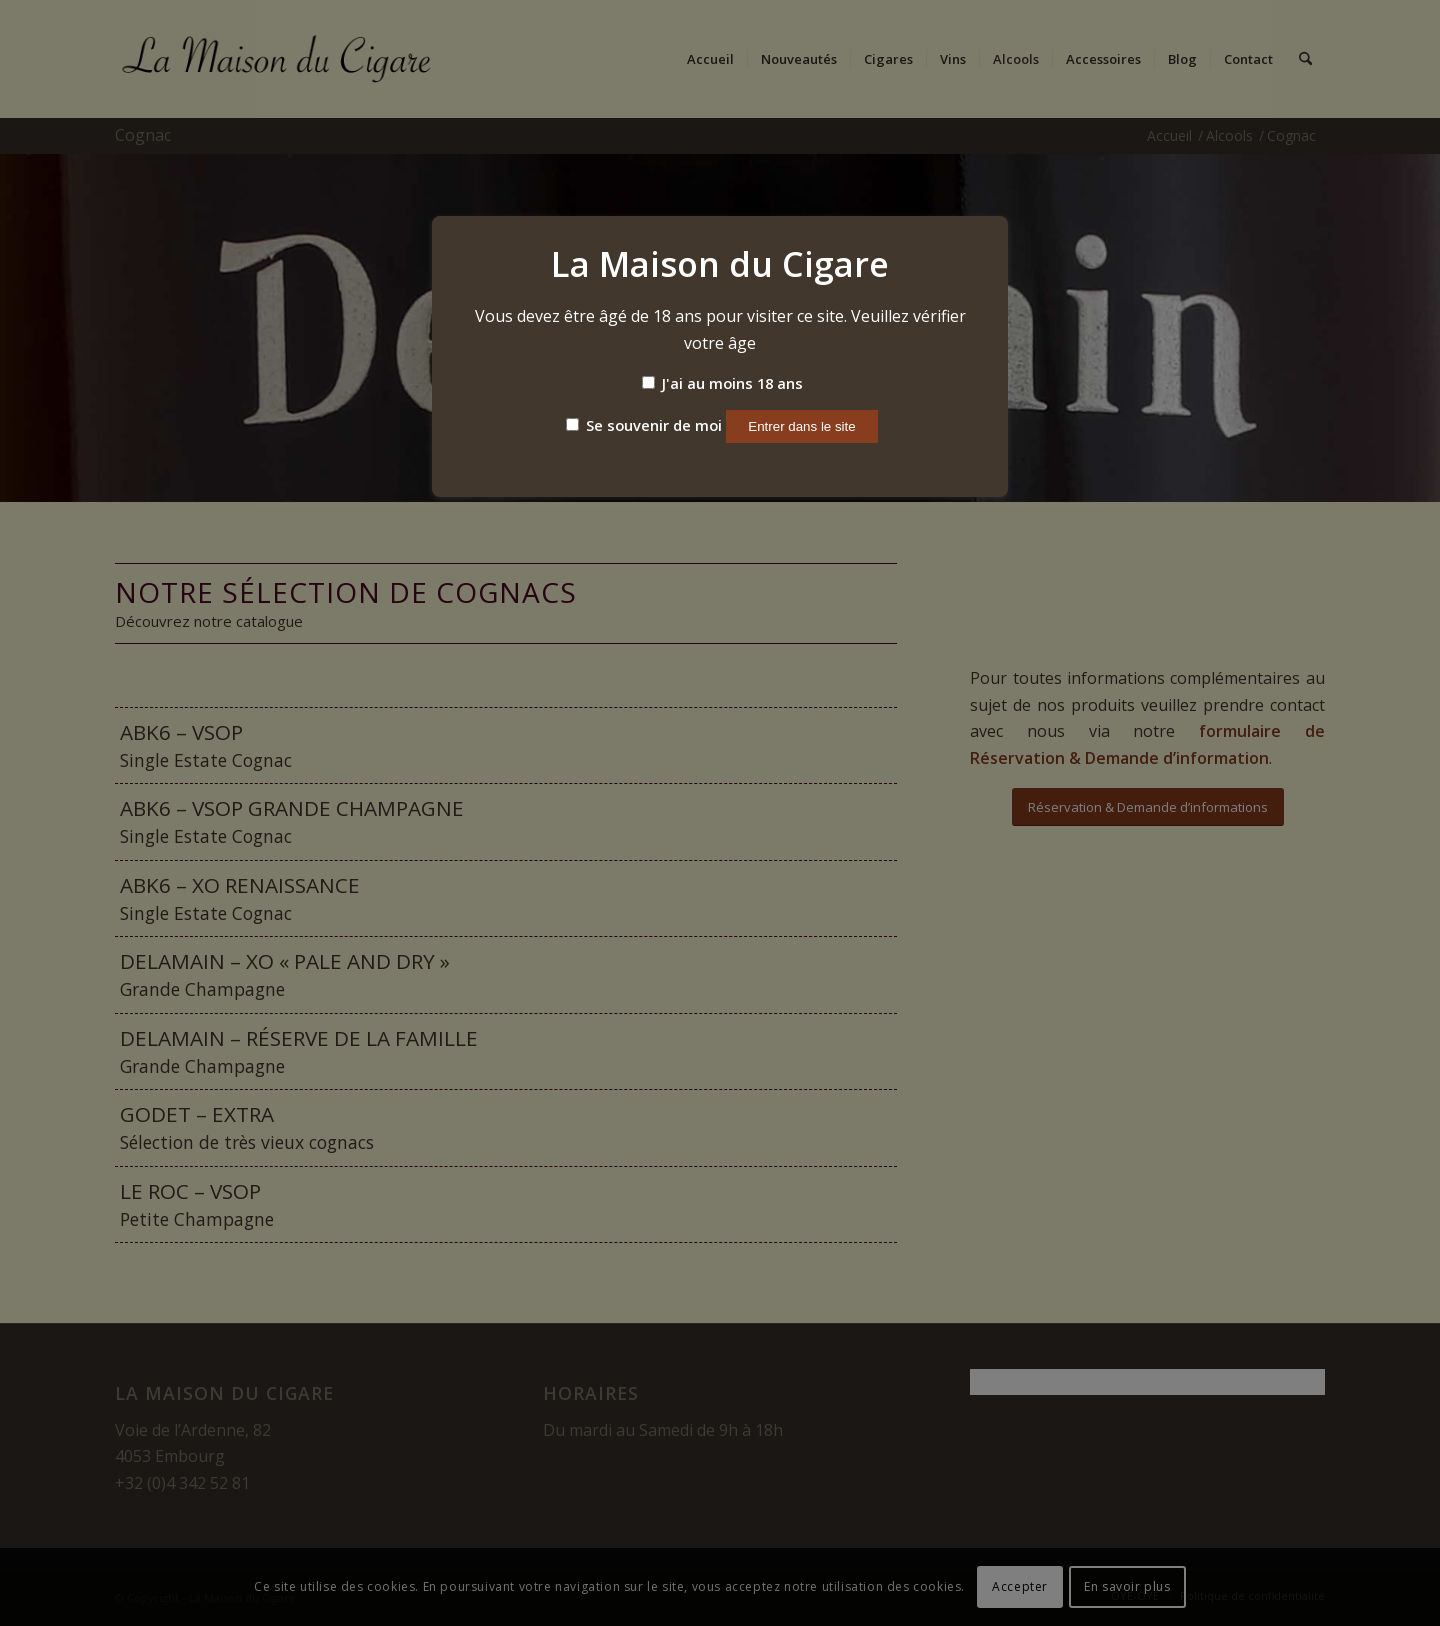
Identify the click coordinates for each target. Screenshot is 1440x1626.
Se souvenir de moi (644, 425)
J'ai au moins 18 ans (722, 383)
